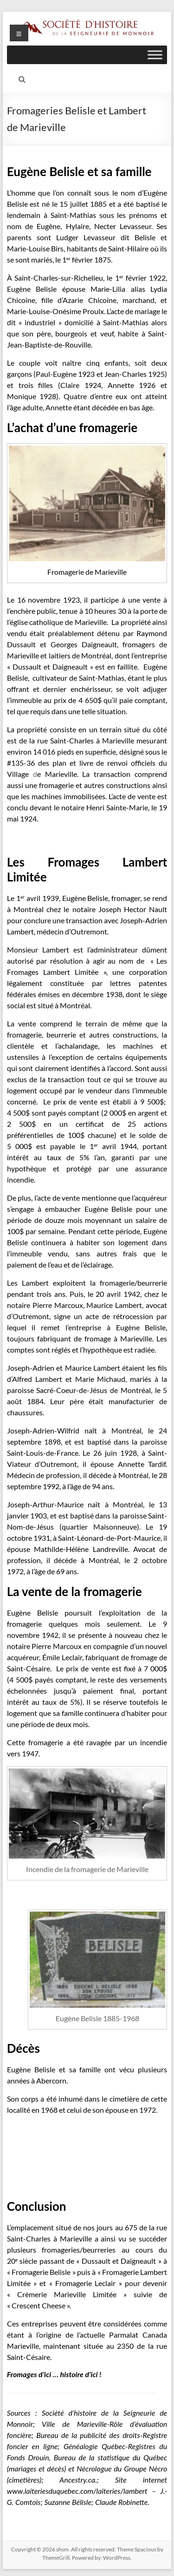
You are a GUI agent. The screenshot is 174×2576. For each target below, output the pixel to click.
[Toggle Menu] (155, 54)
